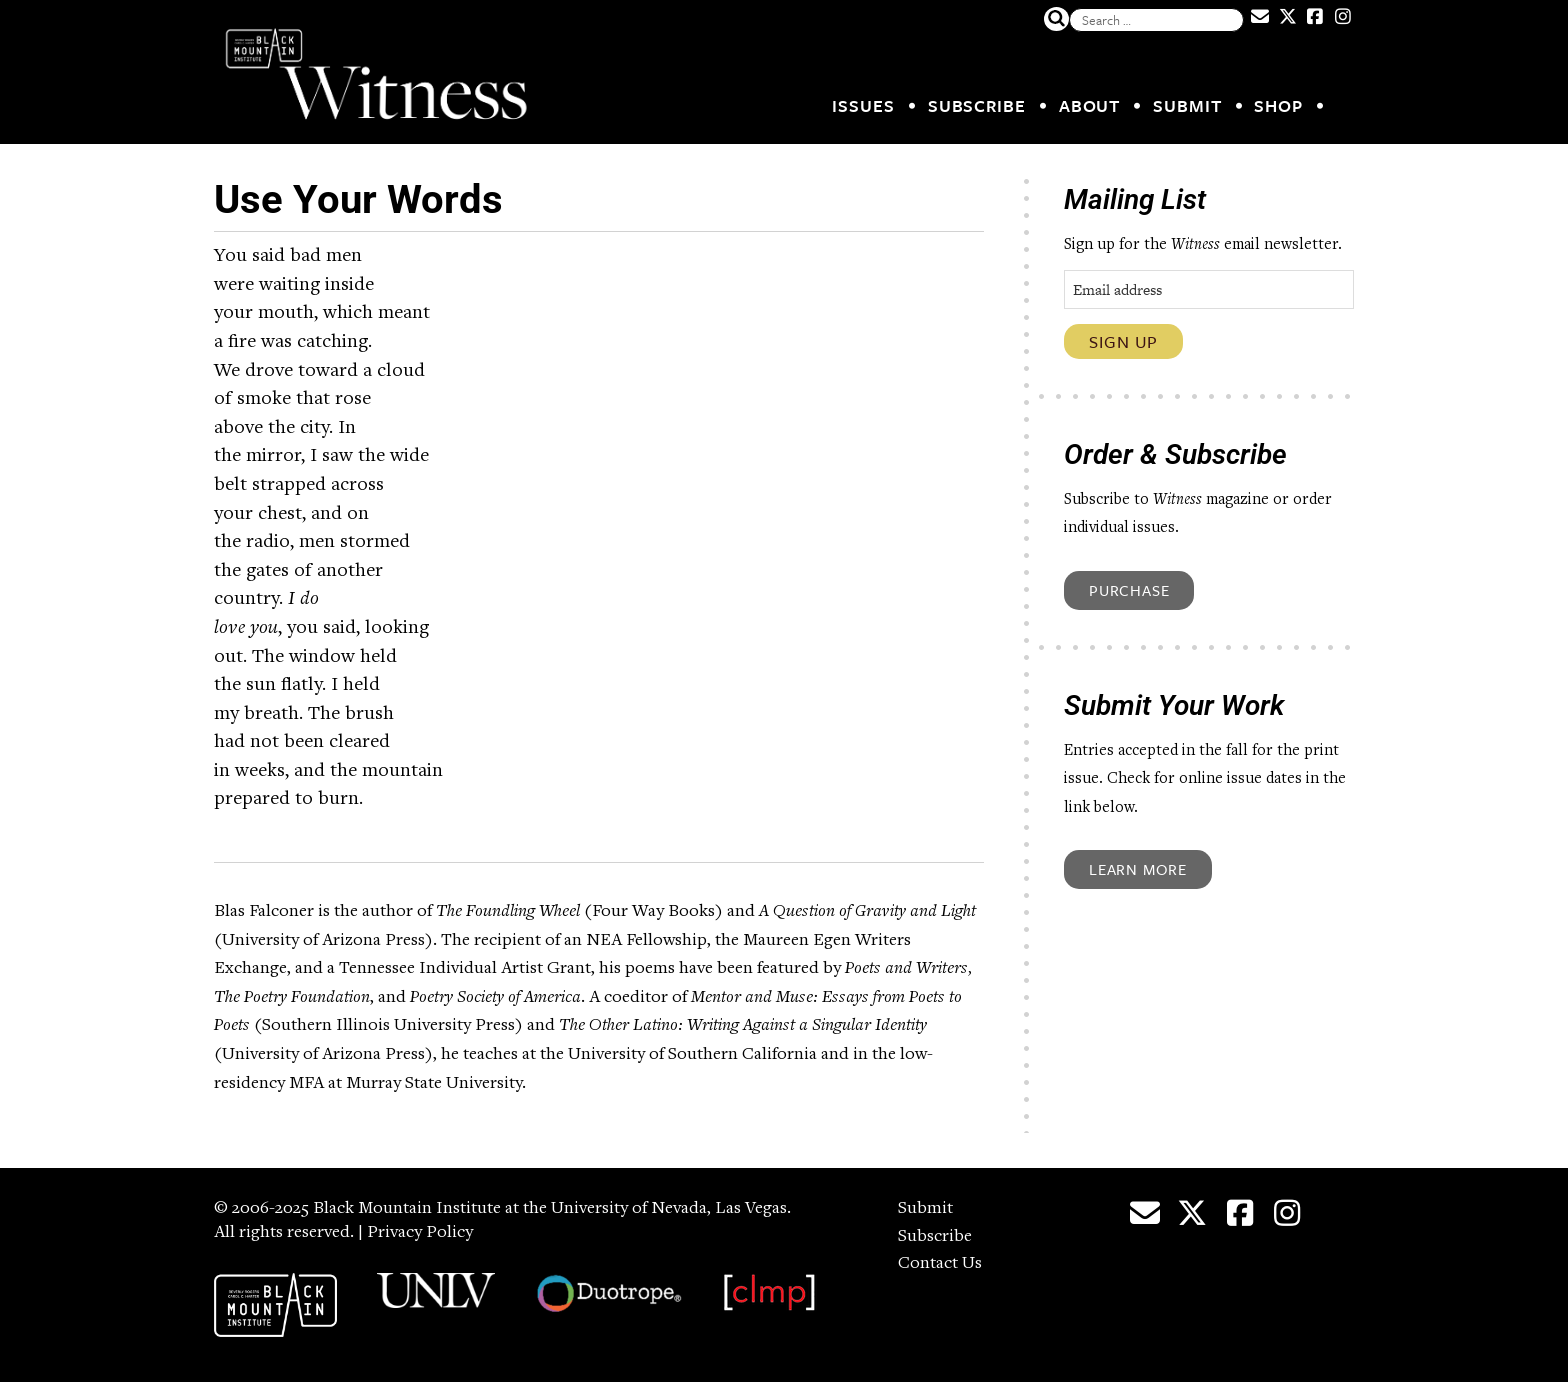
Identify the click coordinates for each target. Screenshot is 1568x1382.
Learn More (1138, 869)
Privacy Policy (420, 1233)
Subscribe (977, 105)
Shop (1278, 105)
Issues (863, 105)
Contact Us (940, 1264)
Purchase (1129, 590)
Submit (1187, 105)
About (1090, 105)
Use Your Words (358, 199)
